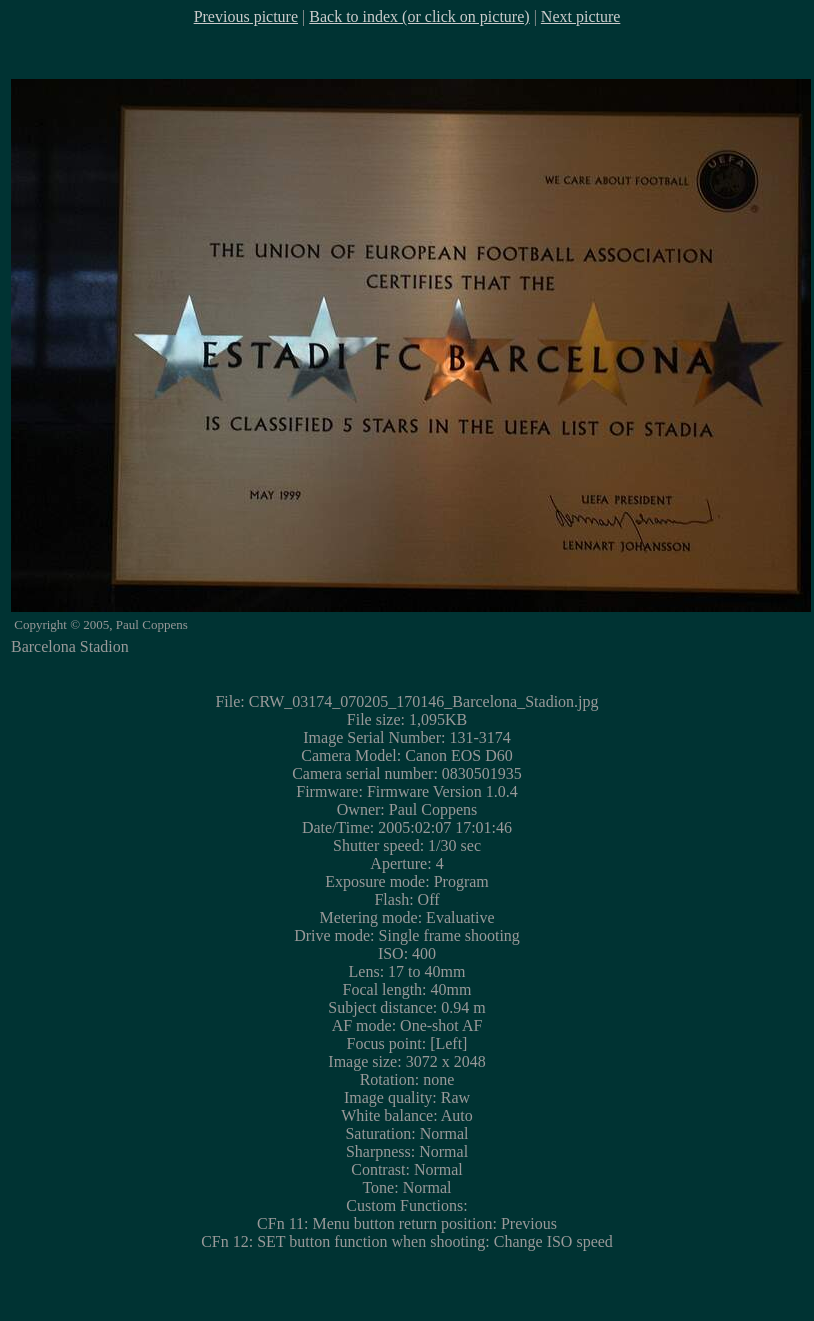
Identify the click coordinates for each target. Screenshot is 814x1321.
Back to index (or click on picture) (419, 16)
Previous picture (246, 16)
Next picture (581, 16)
